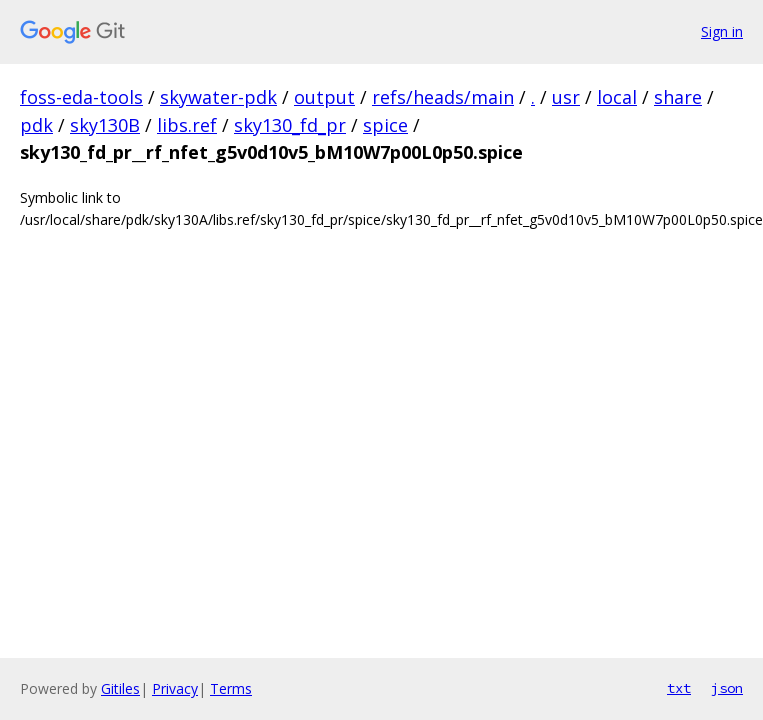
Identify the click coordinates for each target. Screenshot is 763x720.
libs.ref (187, 125)
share (678, 97)
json (727, 688)
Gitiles (120, 688)
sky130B (105, 125)
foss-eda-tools (81, 97)
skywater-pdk (218, 97)
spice (385, 125)
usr (566, 97)
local (617, 97)
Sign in (722, 31)
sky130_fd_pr (290, 125)
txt (679, 688)
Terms (231, 688)
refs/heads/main (443, 97)
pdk (36, 125)
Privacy (175, 688)
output (324, 97)
